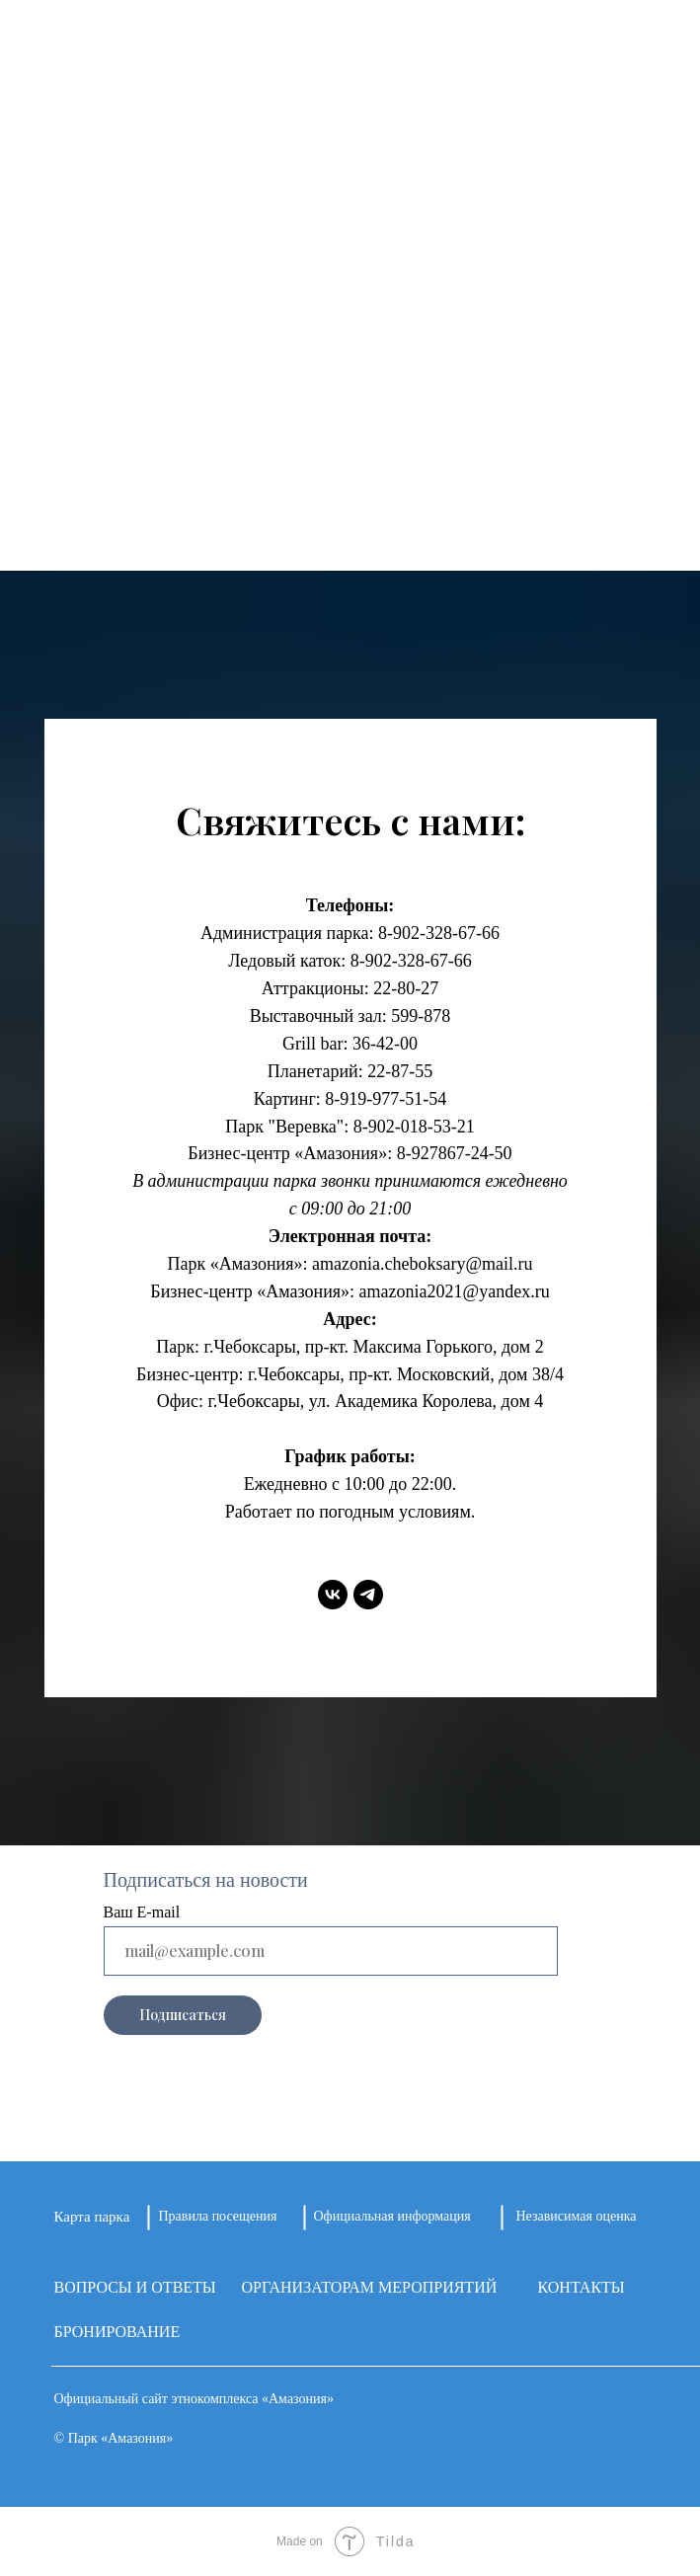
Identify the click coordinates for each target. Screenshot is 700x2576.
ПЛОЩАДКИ (350, 287)
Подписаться (182, 2014)
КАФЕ (350, 409)
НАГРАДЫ (350, 449)
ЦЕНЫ (350, 490)
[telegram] (368, 1594)
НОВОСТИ (350, 328)
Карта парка (92, 2217)
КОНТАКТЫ (350, 530)
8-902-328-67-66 (439, 933)
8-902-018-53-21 (414, 1126)
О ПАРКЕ (350, 247)
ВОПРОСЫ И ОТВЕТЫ (135, 2287)
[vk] (333, 1594)
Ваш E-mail (142, 1912)
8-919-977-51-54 (385, 1099)
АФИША (350, 368)
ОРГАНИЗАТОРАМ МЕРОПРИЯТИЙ (370, 2287)
